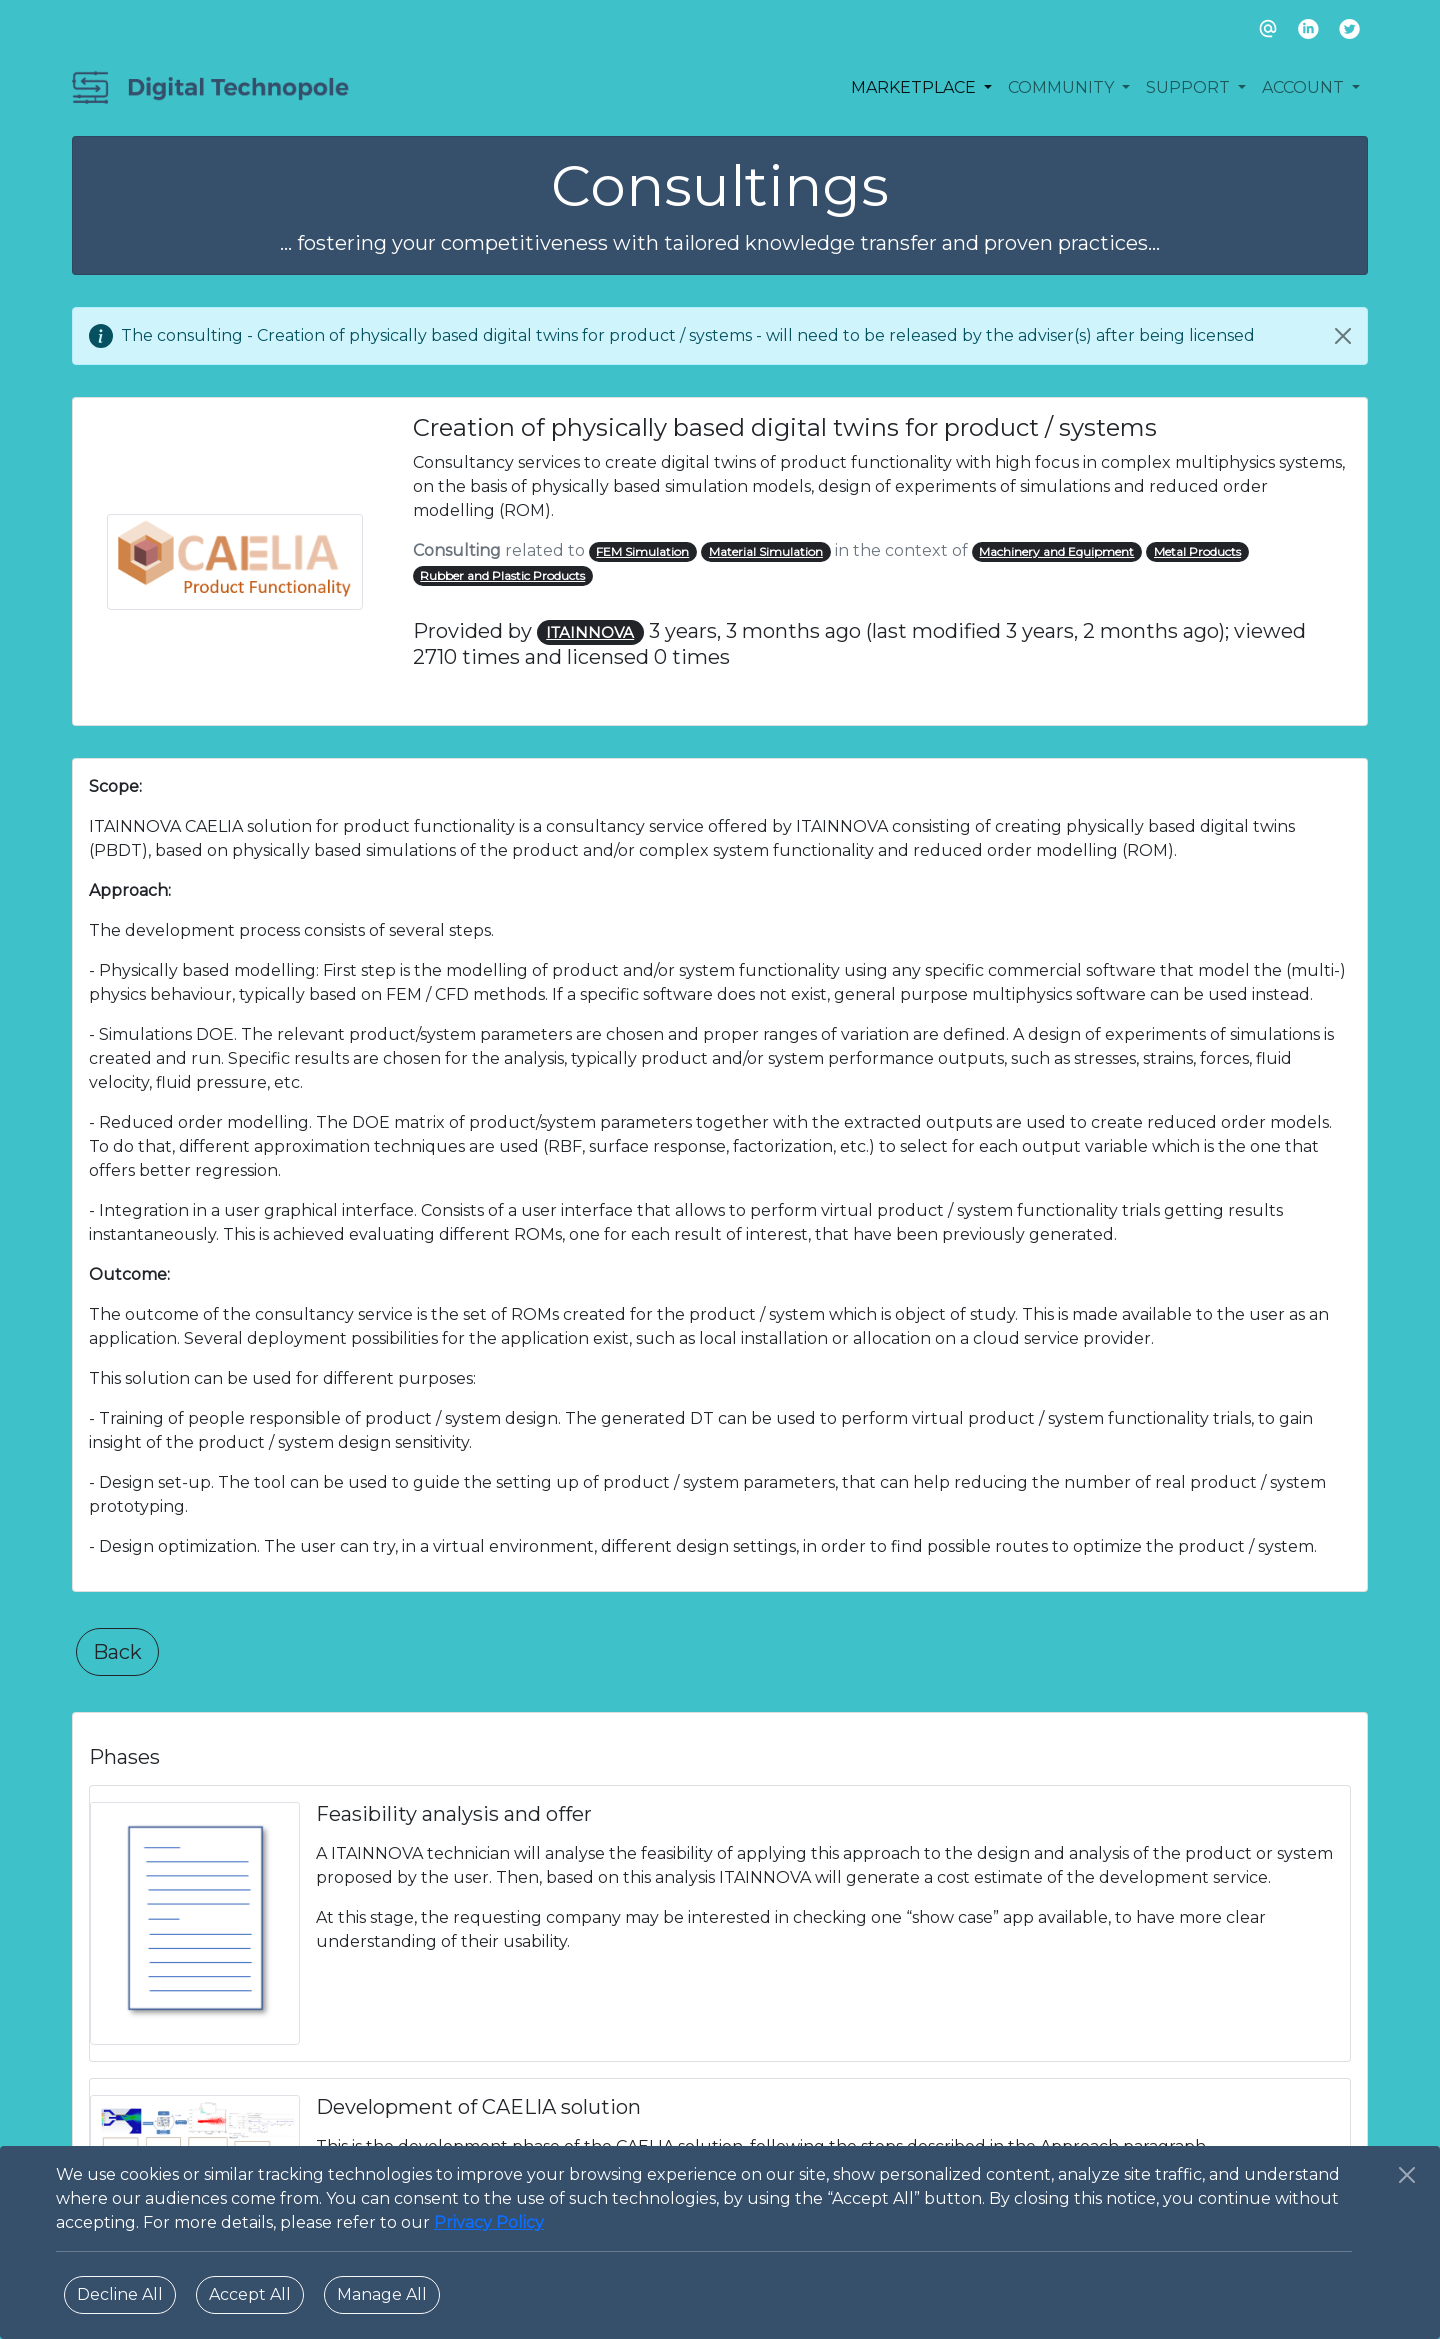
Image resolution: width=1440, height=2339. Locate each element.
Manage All (382, 2294)
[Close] (1343, 336)
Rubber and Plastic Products (502, 575)
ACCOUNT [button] (1305, 87)
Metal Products (1197, 551)
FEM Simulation (642, 551)
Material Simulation (766, 551)
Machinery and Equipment (1056, 551)
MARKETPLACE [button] (915, 87)
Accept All (250, 2294)
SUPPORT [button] (1190, 87)
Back (117, 1652)
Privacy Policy (489, 2222)
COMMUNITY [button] (1063, 87)
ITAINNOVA (590, 632)
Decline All (120, 2294)
